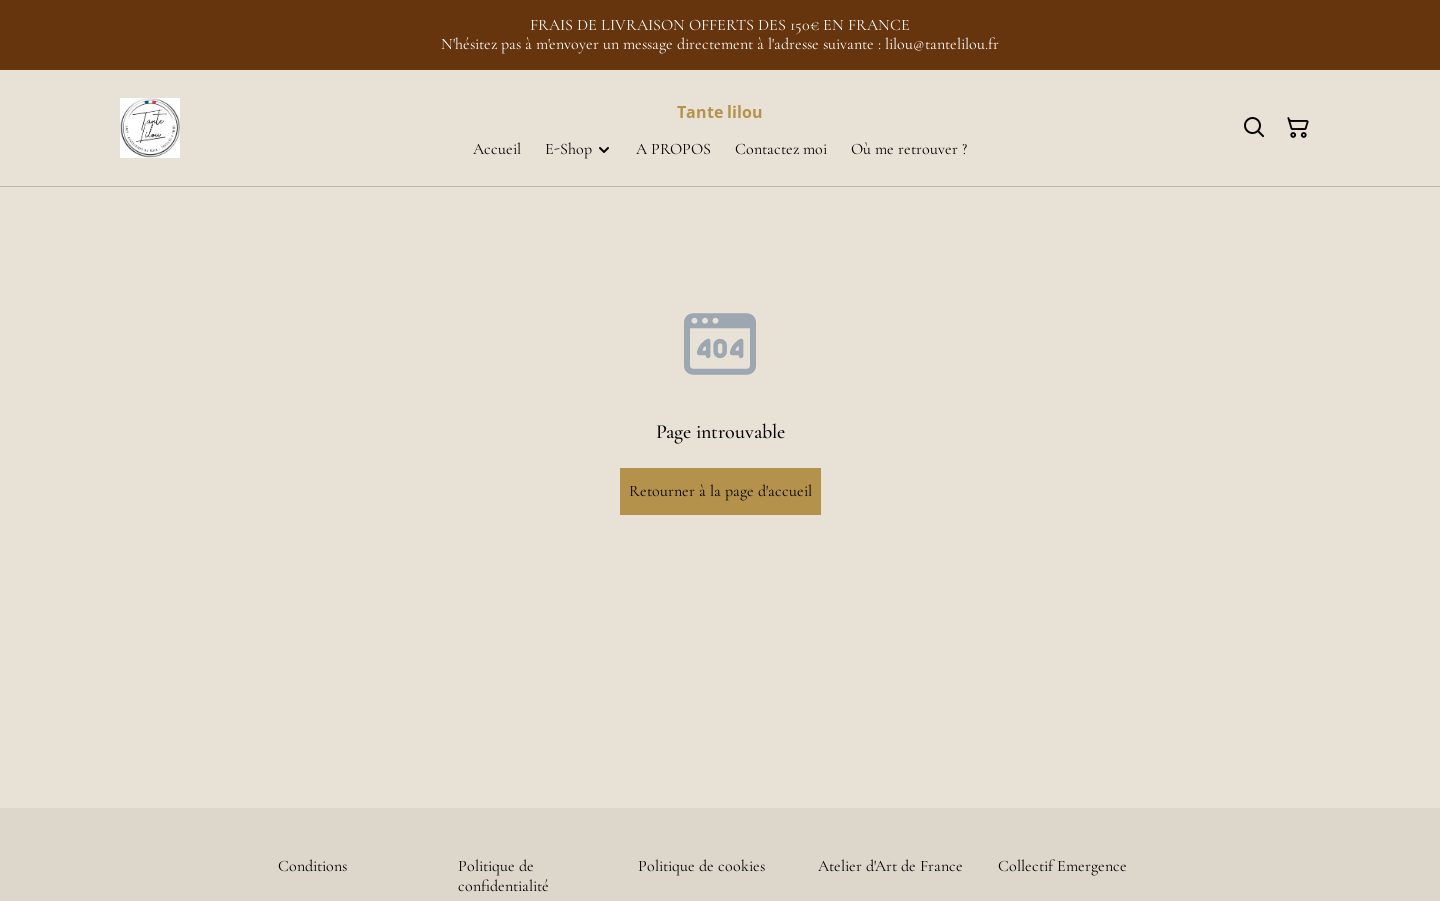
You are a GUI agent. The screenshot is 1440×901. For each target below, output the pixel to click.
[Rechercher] (1254, 128)
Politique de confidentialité (503, 876)
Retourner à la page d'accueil (720, 491)
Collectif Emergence (1062, 866)
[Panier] (1298, 128)
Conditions (312, 866)
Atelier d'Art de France (890, 866)
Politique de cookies (701, 866)
